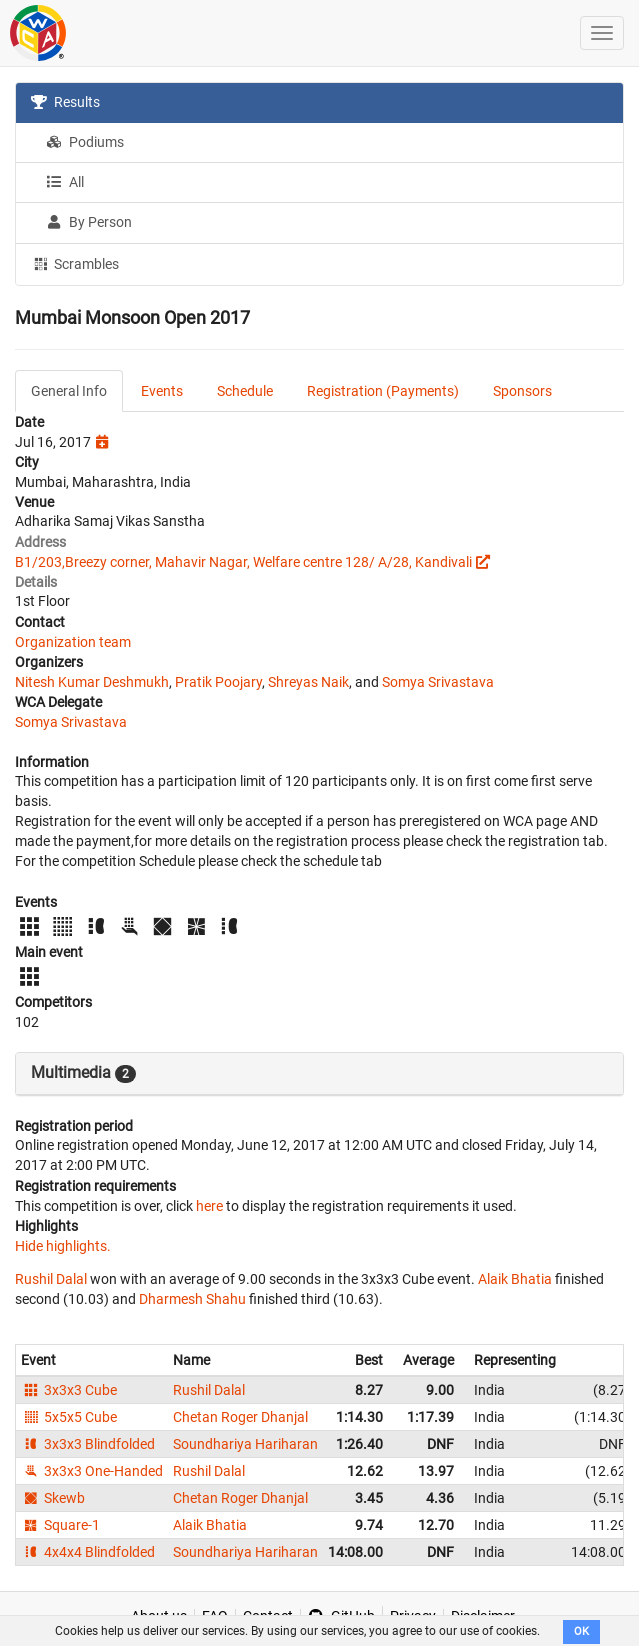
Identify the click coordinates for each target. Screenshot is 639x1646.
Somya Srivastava (438, 682)
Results (65, 102)
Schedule (245, 391)
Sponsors (522, 391)
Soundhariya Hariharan (245, 1444)
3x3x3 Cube (69, 1390)
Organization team (73, 642)
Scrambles (75, 263)
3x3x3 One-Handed (92, 1471)
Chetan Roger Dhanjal (240, 1417)
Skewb (53, 1498)
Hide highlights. (63, 1246)
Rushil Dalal (51, 1279)
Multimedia (83, 1073)
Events (162, 391)
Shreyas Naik (308, 682)
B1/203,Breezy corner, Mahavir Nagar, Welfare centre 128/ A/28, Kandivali (243, 562)
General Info (69, 391)
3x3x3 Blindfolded (88, 1444)
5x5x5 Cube (69, 1417)
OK (581, 1631)
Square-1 (60, 1525)
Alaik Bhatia (515, 1279)
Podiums (85, 142)
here (209, 1206)
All (65, 182)
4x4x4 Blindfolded (88, 1552)
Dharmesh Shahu (192, 1299)
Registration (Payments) (383, 391)
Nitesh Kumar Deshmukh (92, 682)
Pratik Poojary (218, 682)
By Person (89, 222)
